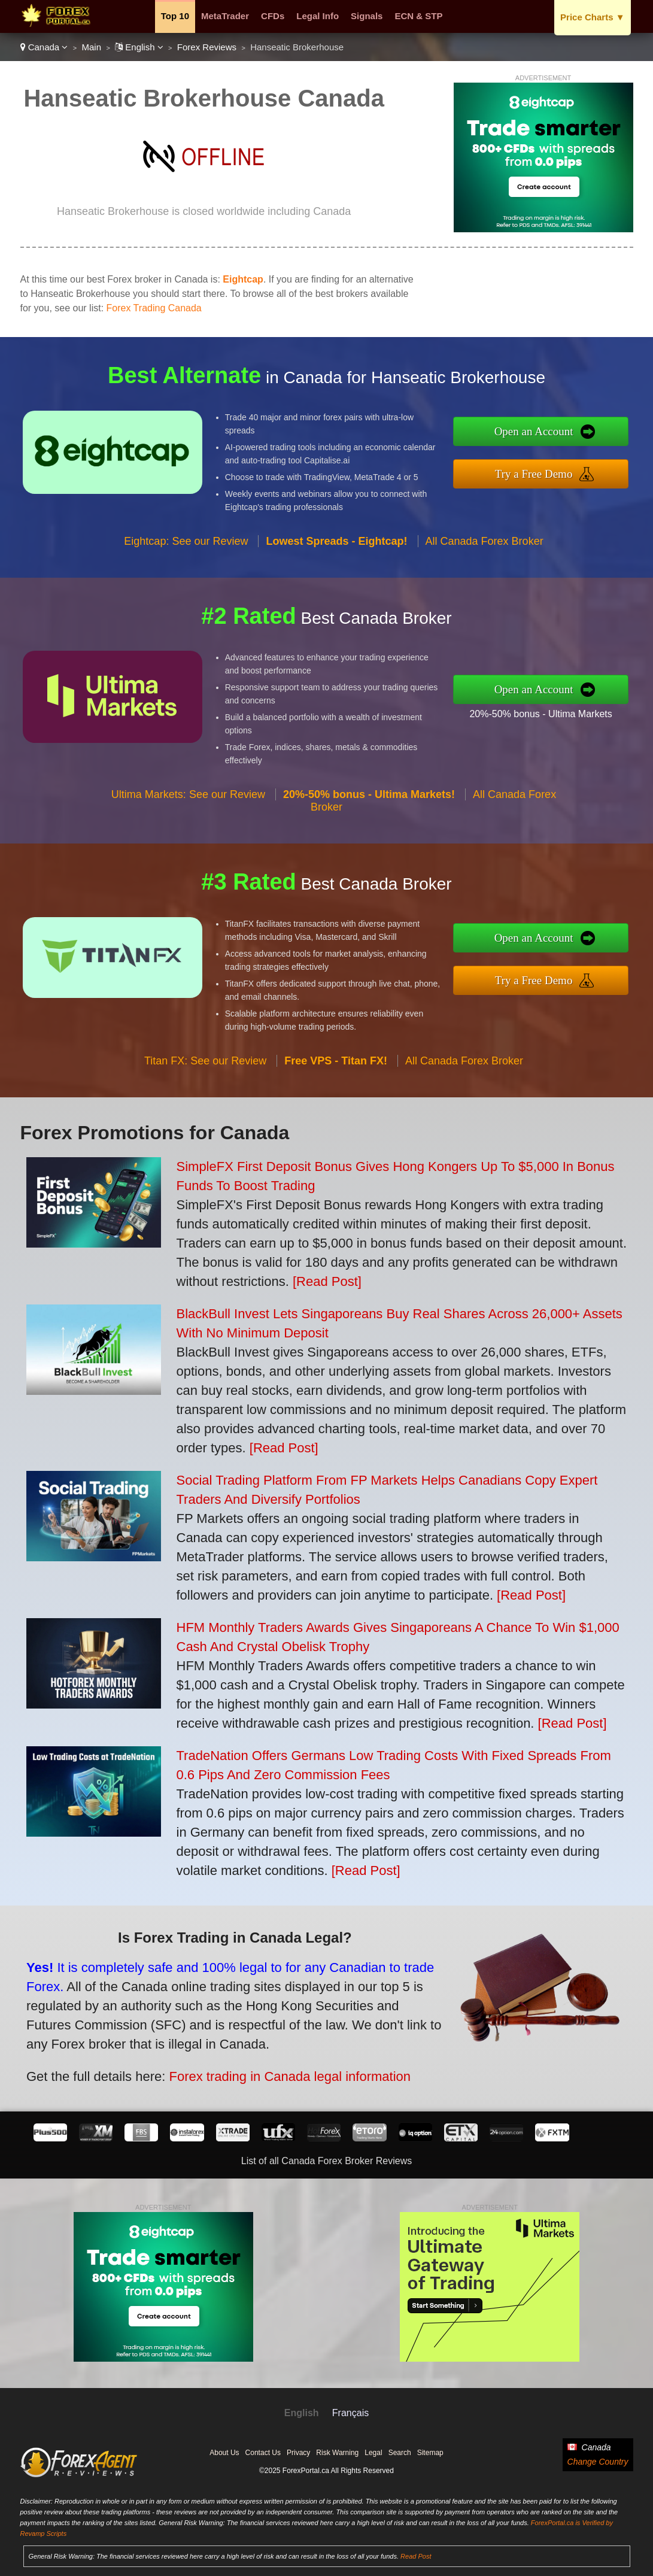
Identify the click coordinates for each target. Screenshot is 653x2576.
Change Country (597, 2461)
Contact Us (263, 2452)
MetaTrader (225, 16)
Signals (366, 16)
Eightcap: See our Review (186, 556)
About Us (224, 2452)
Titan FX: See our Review (205, 1075)
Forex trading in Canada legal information (269, 2070)
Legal (373, 2452)
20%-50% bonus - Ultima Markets (555, 711)
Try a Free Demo (549, 471)
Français (350, 2413)
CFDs (272, 16)
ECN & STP (418, 16)
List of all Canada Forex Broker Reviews (326, 2161)
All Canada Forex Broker (484, 556)
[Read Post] (327, 1281)
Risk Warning (337, 2452)
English (139, 47)
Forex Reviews (206, 47)
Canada (44, 47)
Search (399, 2452)
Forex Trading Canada (154, 308)
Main (92, 47)
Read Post (415, 2556)
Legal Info (317, 16)
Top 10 (175, 16)
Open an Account (549, 433)
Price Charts (592, 17)
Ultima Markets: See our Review (188, 809)
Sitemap (430, 2452)
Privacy (298, 2452)
